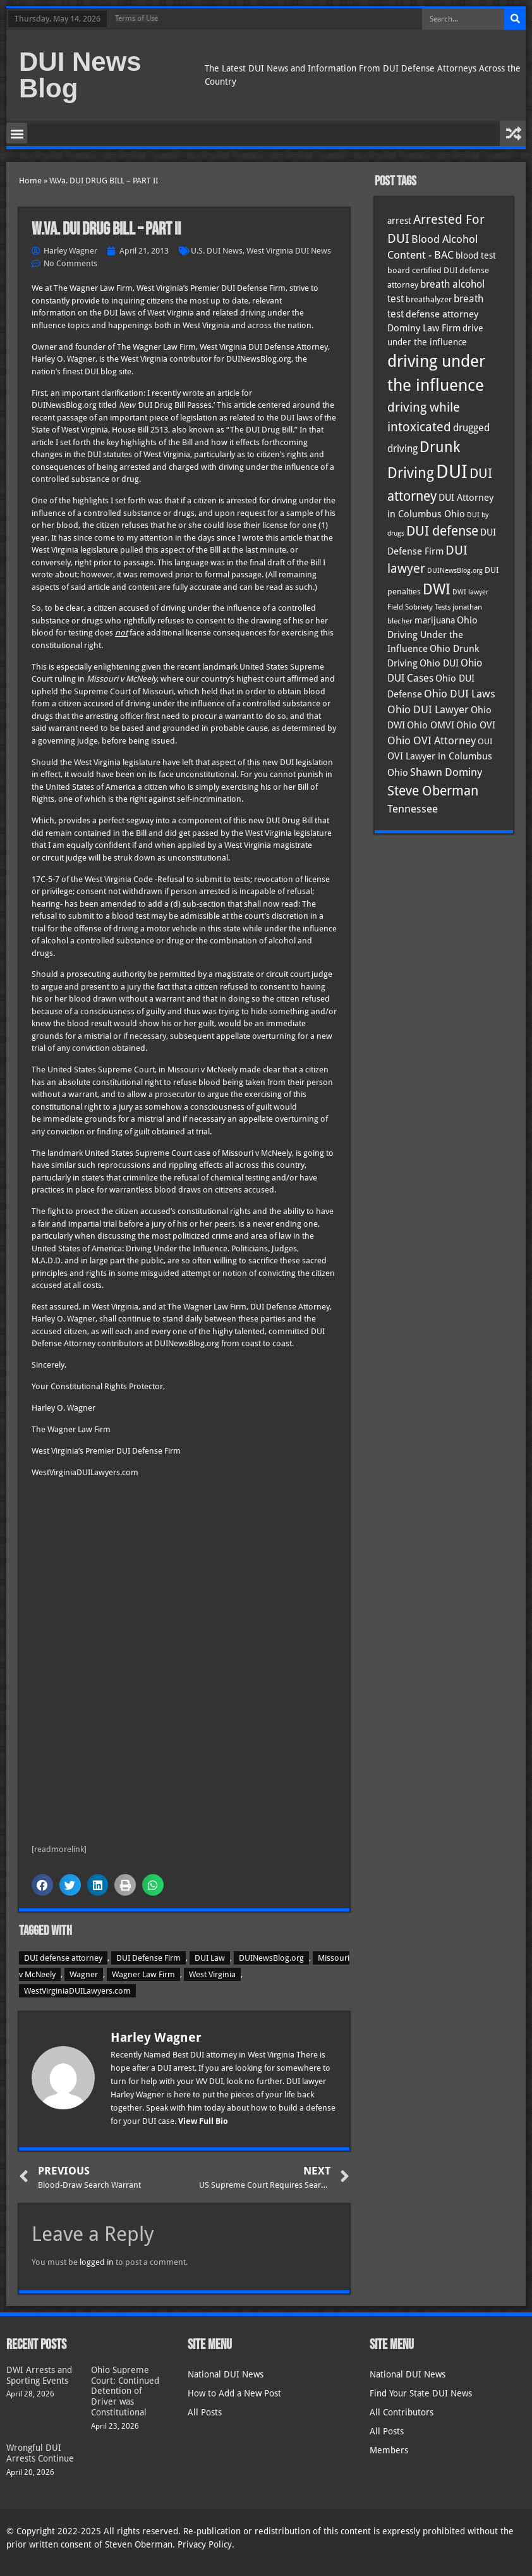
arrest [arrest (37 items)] (399, 221)
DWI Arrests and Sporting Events (39, 2375)
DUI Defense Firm (148, 1958)
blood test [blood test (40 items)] (476, 255)
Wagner (84, 1974)
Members (389, 2450)
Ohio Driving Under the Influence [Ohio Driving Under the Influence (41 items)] (432, 634)
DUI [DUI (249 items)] (452, 471)
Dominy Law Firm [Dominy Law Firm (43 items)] (424, 328)
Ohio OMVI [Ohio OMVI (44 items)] (430, 725)
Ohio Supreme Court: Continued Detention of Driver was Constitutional (125, 2391)
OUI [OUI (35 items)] (485, 741)
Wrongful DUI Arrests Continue (40, 2453)
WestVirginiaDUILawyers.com (77, 1991)
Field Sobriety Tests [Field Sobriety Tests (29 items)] (418, 607)
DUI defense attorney (63, 1958)
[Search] (515, 19)
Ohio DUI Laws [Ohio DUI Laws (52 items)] (459, 694)
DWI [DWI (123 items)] (436, 589)
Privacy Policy (205, 2544)
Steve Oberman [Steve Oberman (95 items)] (432, 791)
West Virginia (212, 1974)
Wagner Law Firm (143, 1974)
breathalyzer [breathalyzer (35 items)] (429, 299)
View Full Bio (203, 2121)
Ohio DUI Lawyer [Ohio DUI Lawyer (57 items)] (428, 709)
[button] (16, 133)
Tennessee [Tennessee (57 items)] (412, 808)
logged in (97, 2262)
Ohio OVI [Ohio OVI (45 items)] (475, 725)
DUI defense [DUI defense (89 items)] (442, 531)
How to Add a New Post (234, 2393)
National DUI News (225, 2374)
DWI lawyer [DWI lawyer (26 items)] (470, 592)
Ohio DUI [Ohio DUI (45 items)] (439, 663)
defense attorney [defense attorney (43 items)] (442, 314)
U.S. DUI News (217, 250)
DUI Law (210, 1958)
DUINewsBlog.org (271, 1958)
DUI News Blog (80, 75)
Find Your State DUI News (421, 2393)
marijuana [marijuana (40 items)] (434, 620)
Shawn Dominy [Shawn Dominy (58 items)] (446, 772)
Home (30, 180)
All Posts (205, 2412)
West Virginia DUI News (288, 250)
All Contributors (401, 2412)
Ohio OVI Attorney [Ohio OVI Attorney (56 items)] (431, 740)
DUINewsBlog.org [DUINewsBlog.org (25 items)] (455, 571)
